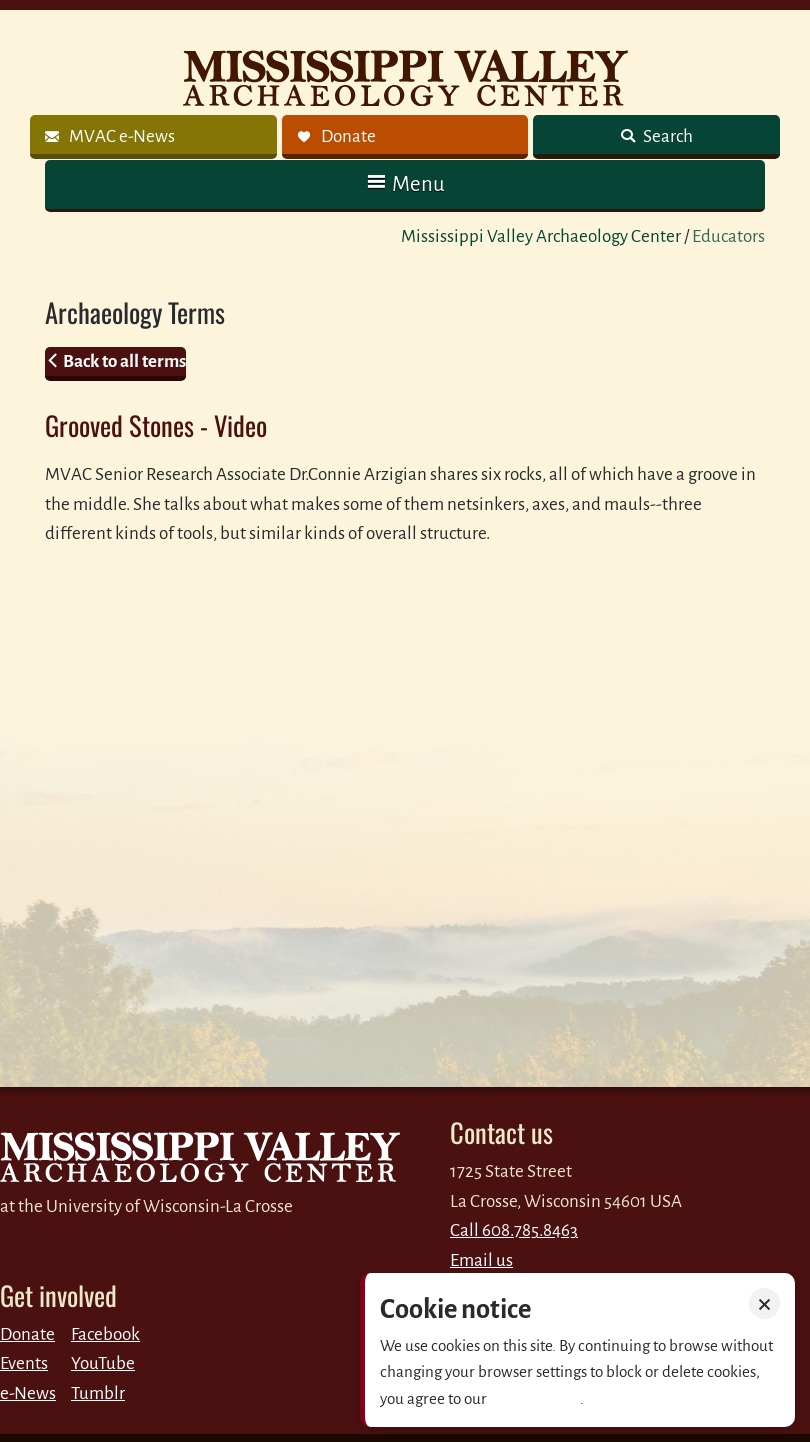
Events (24, 1363)
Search (666, 136)
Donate (27, 1334)
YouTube (103, 1363)
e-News (28, 1393)
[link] (153, 137)
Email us (481, 1260)
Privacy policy (535, 1398)
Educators (728, 236)
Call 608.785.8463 (514, 1230)
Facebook (105, 1334)
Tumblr (98, 1393)
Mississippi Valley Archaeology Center (541, 236)
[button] (405, 184)
